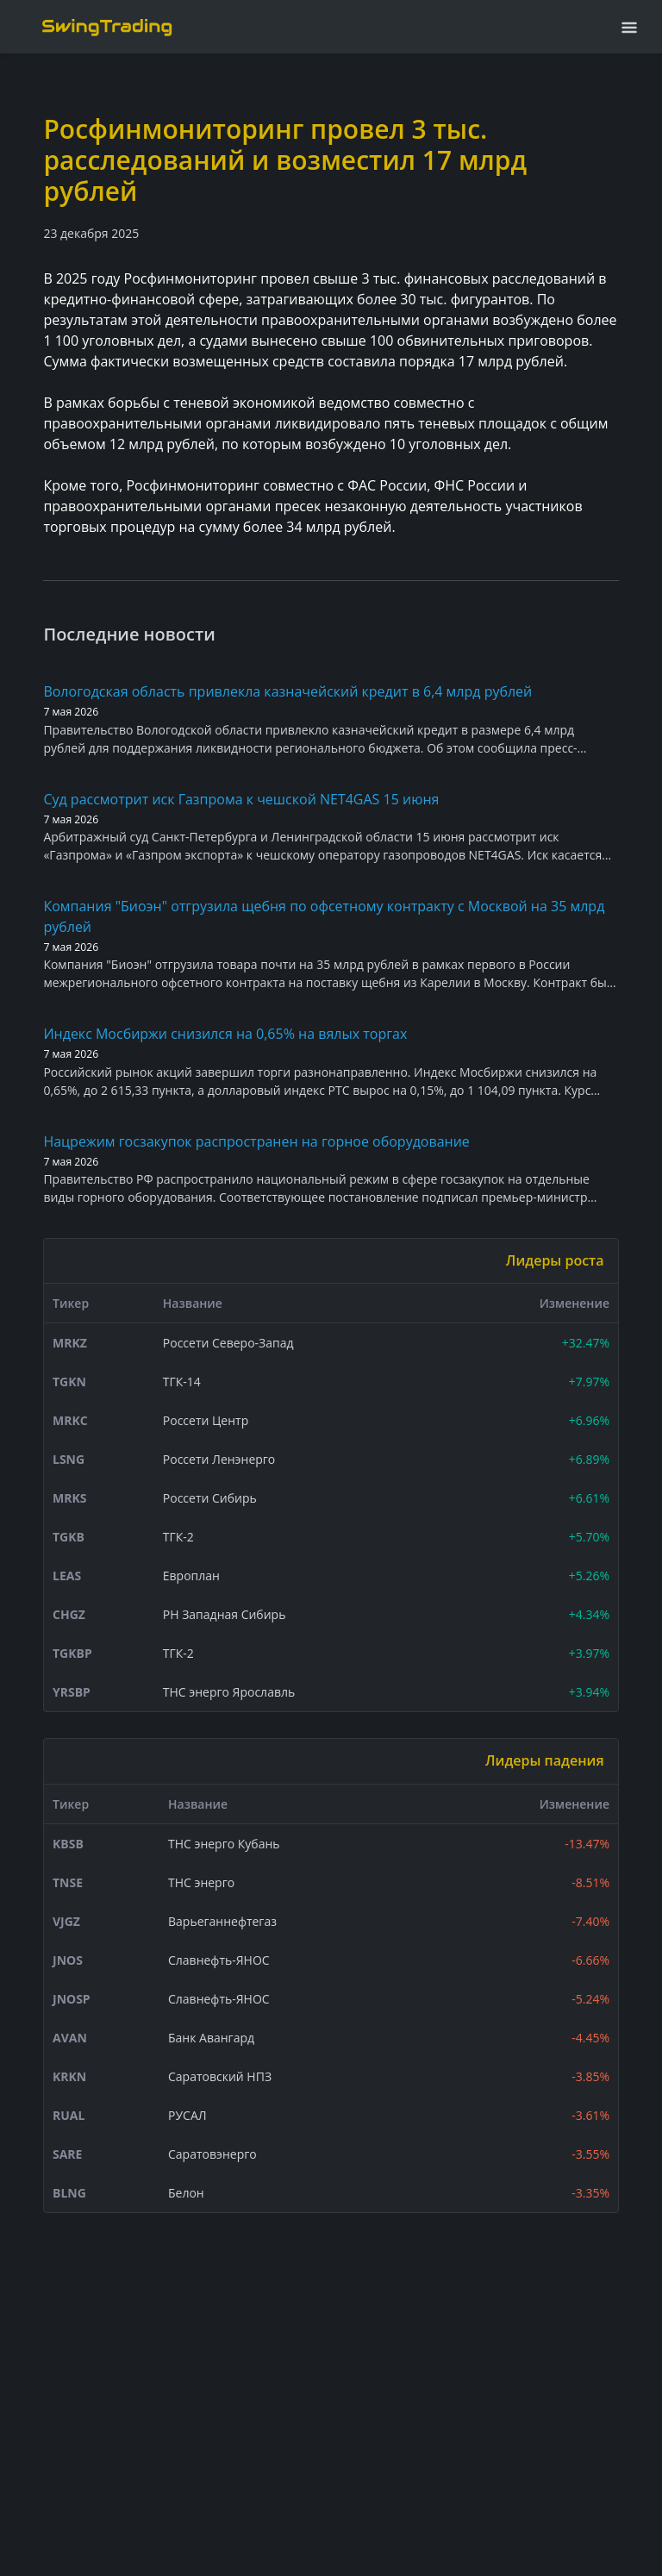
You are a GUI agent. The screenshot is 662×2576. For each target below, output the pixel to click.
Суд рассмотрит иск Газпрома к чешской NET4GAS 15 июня (241, 799)
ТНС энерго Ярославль (229, 1692)
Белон (186, 2193)
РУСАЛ (187, 2115)
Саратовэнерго (212, 2154)
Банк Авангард (211, 2037)
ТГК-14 (182, 1381)
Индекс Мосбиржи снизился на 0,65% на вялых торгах (225, 1033)
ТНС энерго (201, 1882)
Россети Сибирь (210, 1498)
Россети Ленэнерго (219, 1459)
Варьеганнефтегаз (222, 1921)
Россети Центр (205, 1420)
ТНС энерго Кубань (224, 1843)
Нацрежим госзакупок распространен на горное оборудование (256, 1141)
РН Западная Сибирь (224, 1614)
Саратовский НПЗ (220, 2076)
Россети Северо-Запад (228, 1343)
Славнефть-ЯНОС (219, 1960)
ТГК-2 (178, 1537)
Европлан (191, 1575)
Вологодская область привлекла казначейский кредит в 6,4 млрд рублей (287, 691)
